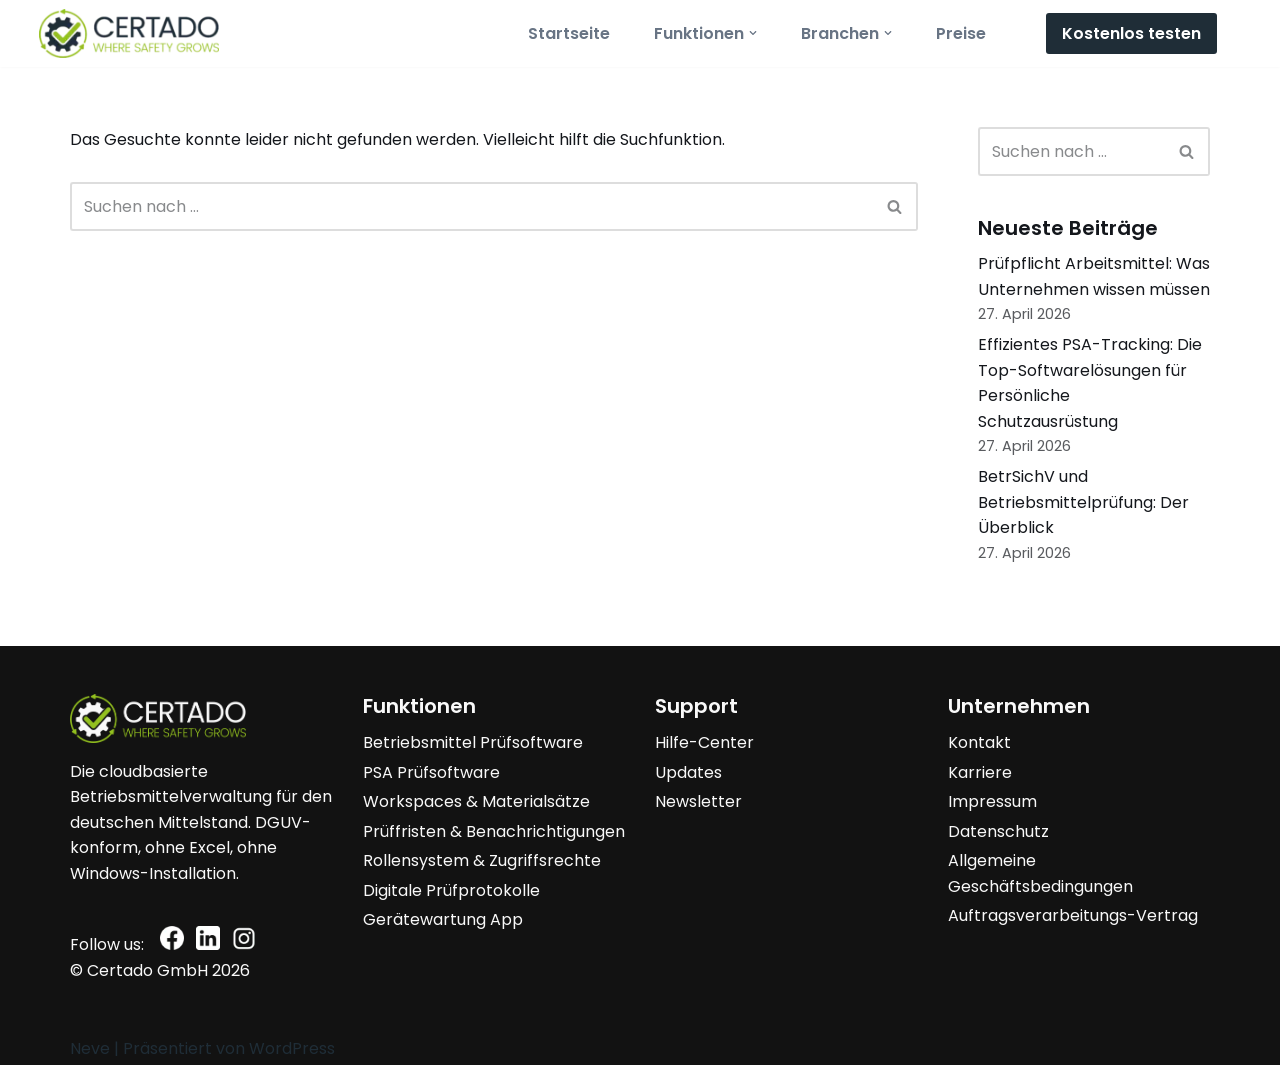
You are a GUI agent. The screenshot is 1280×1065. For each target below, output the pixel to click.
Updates (688, 772)
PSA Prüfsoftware (431, 772)
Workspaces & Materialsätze (476, 801)
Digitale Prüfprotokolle (451, 890)
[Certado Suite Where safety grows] (129, 33)
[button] (753, 33)
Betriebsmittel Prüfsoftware (473, 742)
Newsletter (698, 801)
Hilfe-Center (704, 742)
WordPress (292, 1048)
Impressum (992, 801)
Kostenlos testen (1131, 33)
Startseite (569, 33)
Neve (90, 1048)
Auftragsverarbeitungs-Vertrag (1073, 915)
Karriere (980, 772)
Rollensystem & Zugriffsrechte (482, 860)
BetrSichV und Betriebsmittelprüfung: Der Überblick (1083, 502)
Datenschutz (998, 831)
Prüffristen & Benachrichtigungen (494, 831)
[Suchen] (471, 206)
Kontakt (979, 742)
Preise (961, 33)
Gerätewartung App (443, 919)
